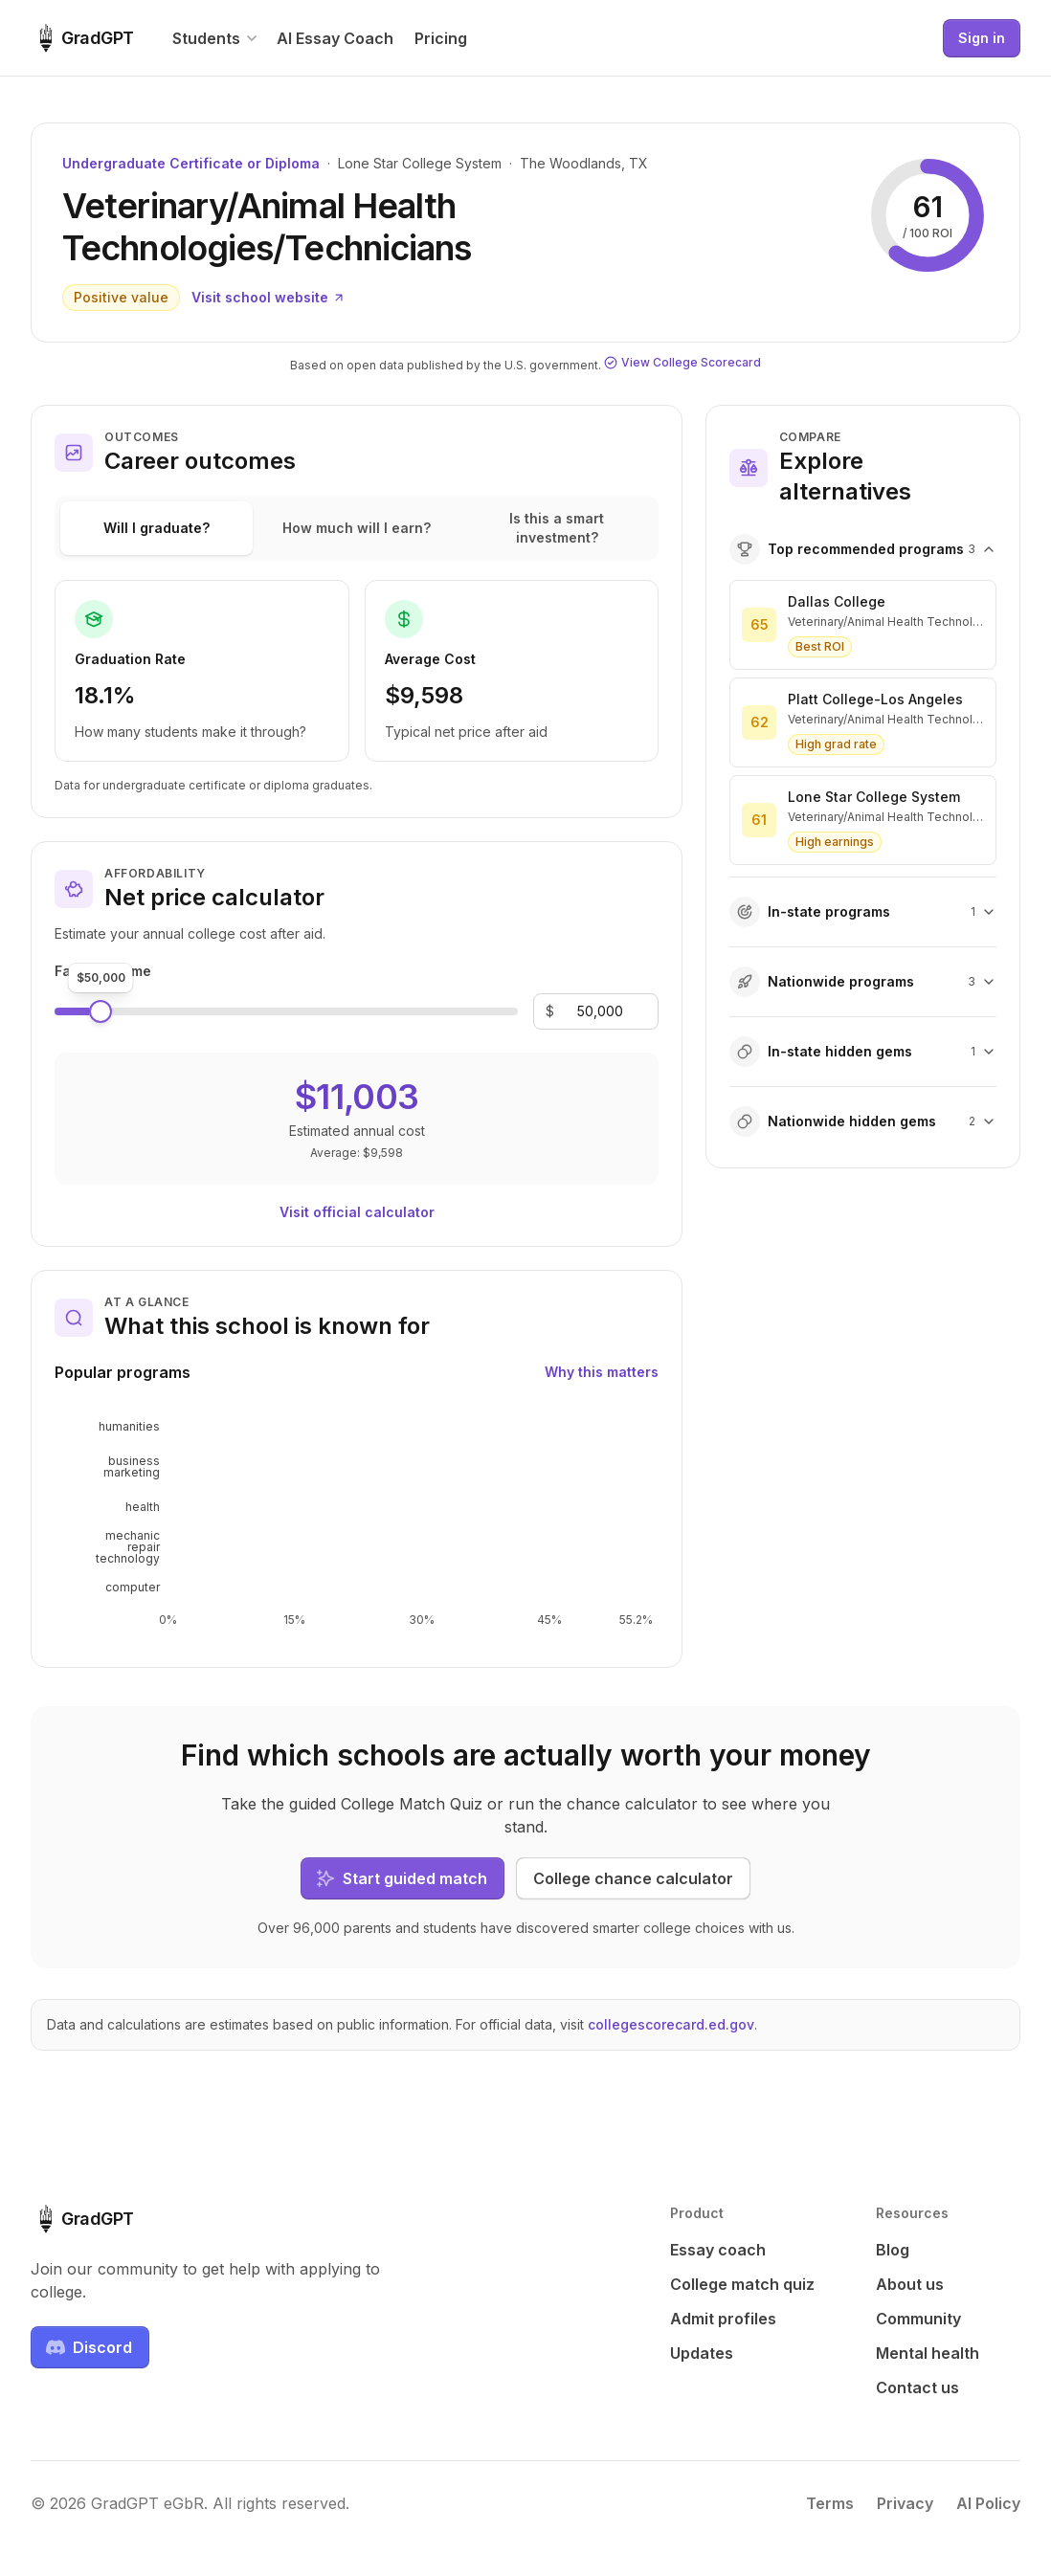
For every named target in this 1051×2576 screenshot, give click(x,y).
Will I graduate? (156, 528)
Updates (701, 2353)
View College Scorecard (682, 362)
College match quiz (742, 2284)
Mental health (927, 2353)
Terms (830, 2503)
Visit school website (268, 297)
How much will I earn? (356, 528)
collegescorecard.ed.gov (671, 2024)
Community (918, 2318)
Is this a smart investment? (556, 527)
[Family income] (600, 1011)
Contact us (917, 2387)
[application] (357, 1521)
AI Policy (988, 2503)
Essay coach (718, 2249)
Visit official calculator (357, 1212)
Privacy (905, 2503)
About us (910, 2284)
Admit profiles (723, 2318)
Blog (892, 2249)
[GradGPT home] (82, 38)
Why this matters (602, 1372)
